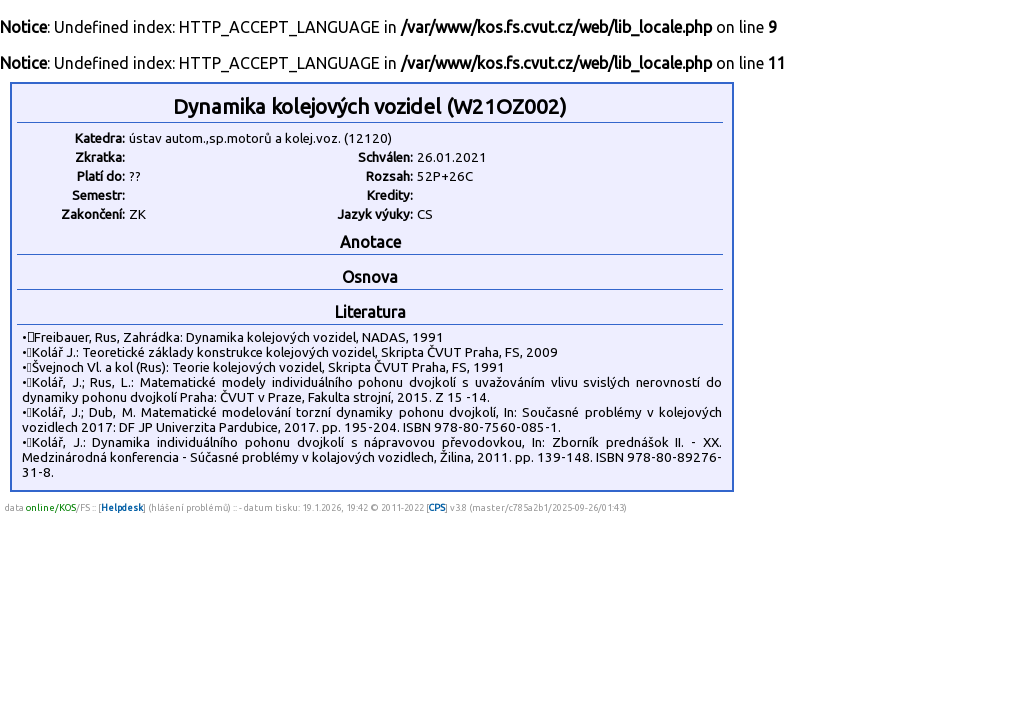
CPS (437, 507)
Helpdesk (122, 507)
